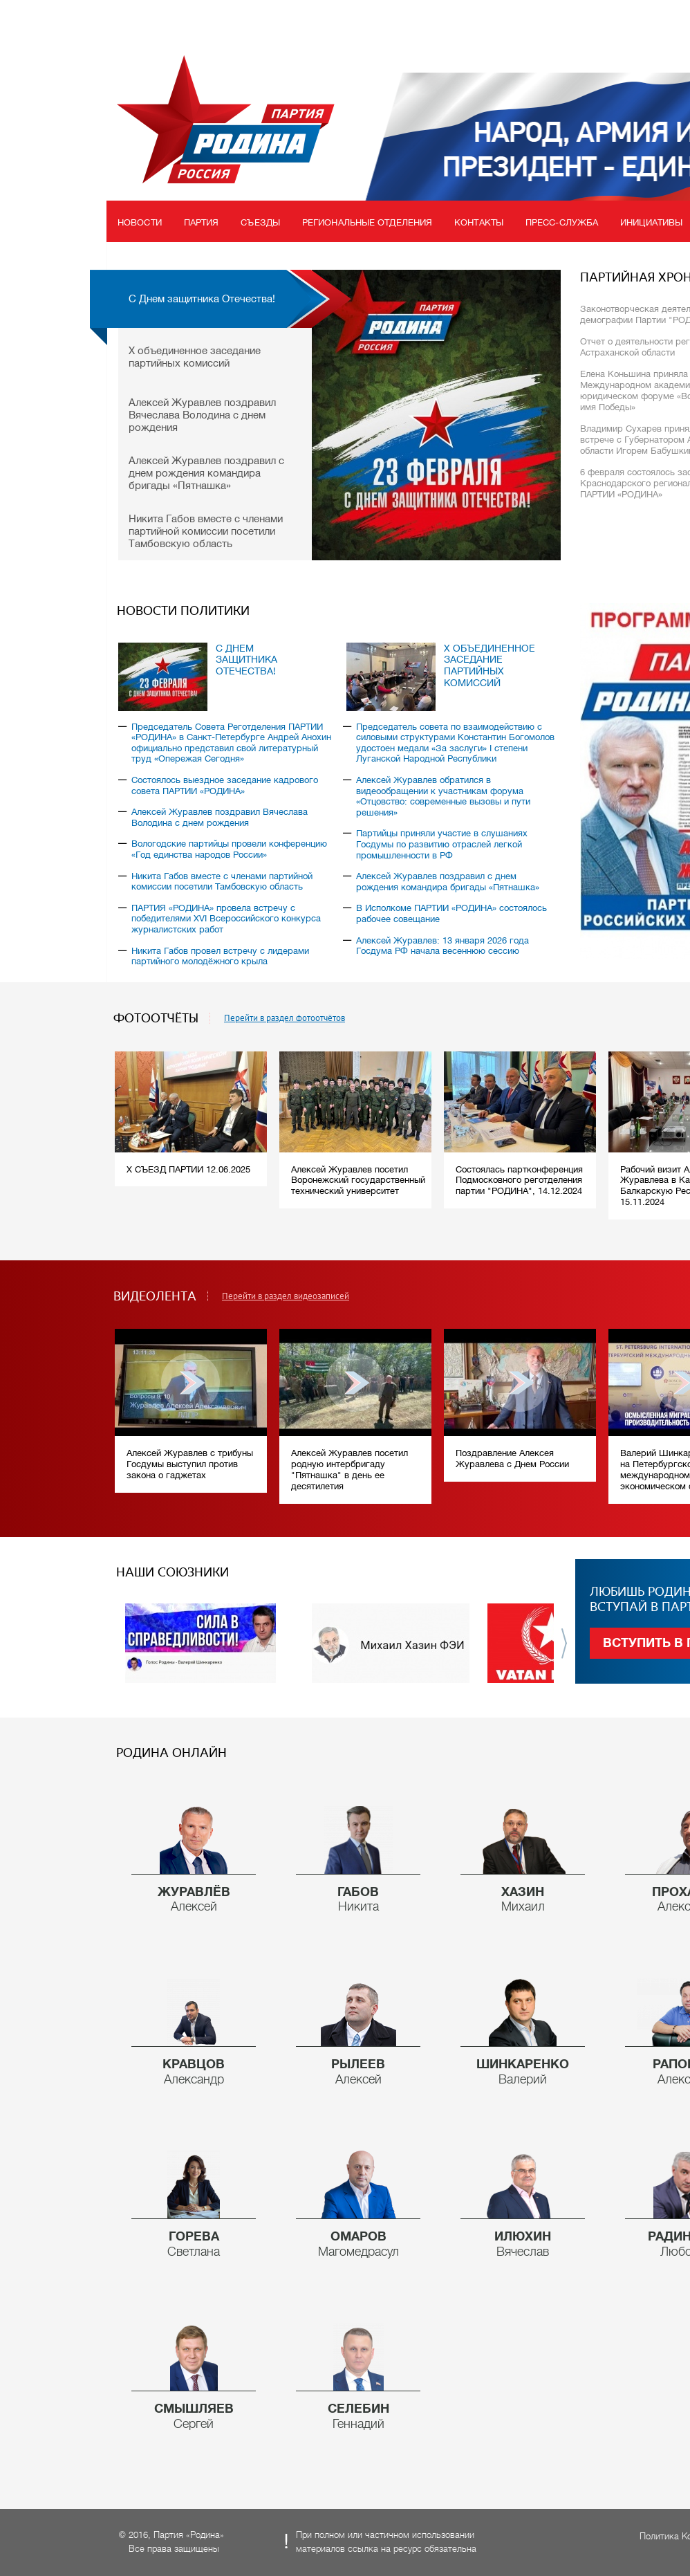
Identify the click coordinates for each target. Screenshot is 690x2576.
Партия (201, 222)
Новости (140, 222)
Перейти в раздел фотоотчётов (284, 1018)
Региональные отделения (367, 222)
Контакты (478, 222)
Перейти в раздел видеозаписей (285, 1296)
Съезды (260, 222)
